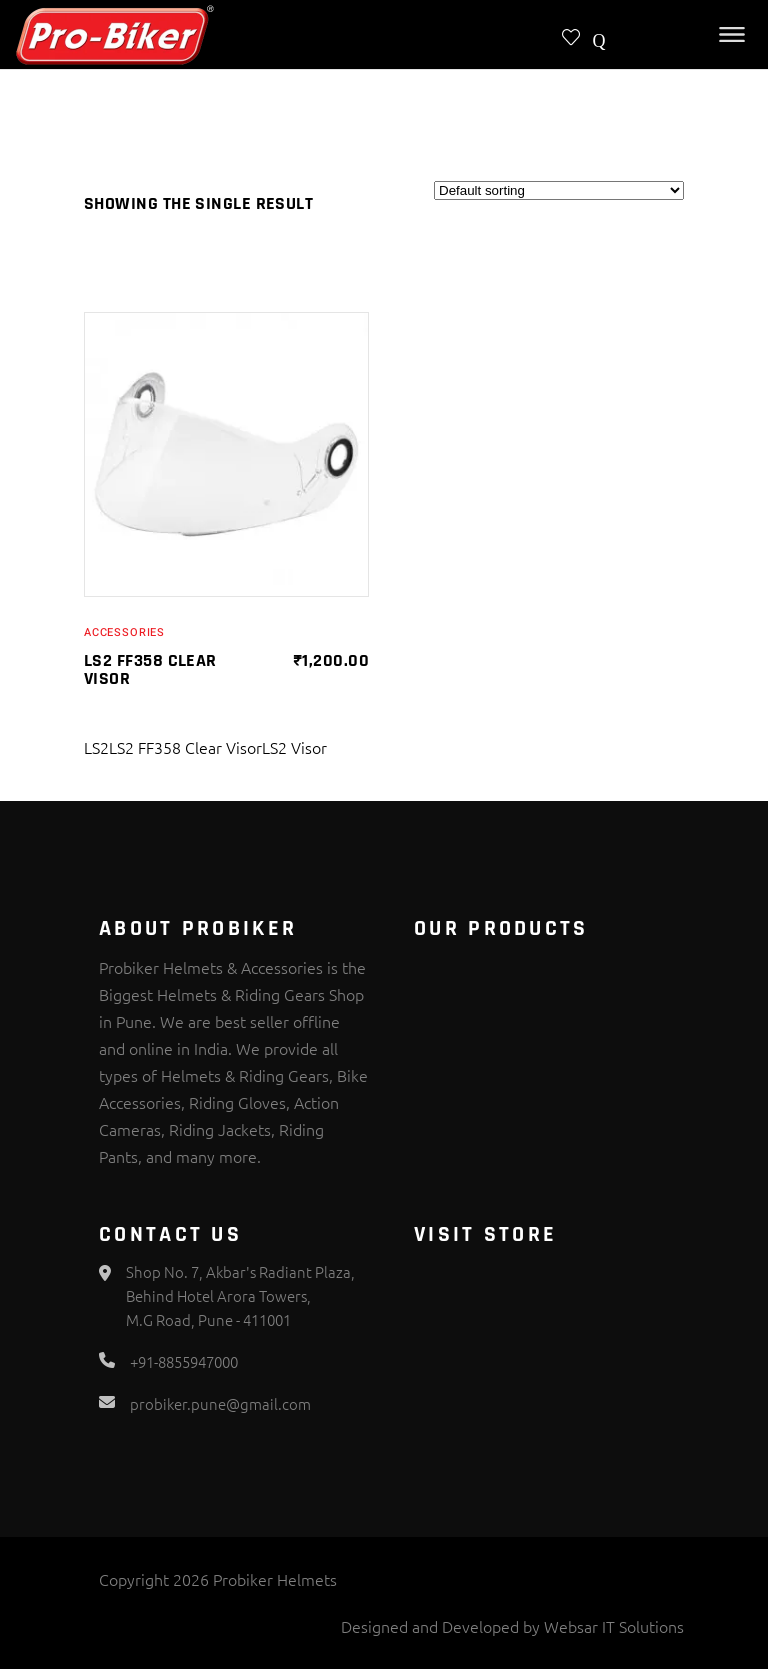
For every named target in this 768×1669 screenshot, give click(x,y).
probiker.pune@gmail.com (220, 1403)
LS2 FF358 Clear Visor (150, 669)
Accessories (124, 632)
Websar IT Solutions (614, 1626)
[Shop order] (559, 190)
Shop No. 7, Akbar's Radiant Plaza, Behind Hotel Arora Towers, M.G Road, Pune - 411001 (240, 1295)
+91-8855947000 (184, 1361)
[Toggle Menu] (732, 34)
